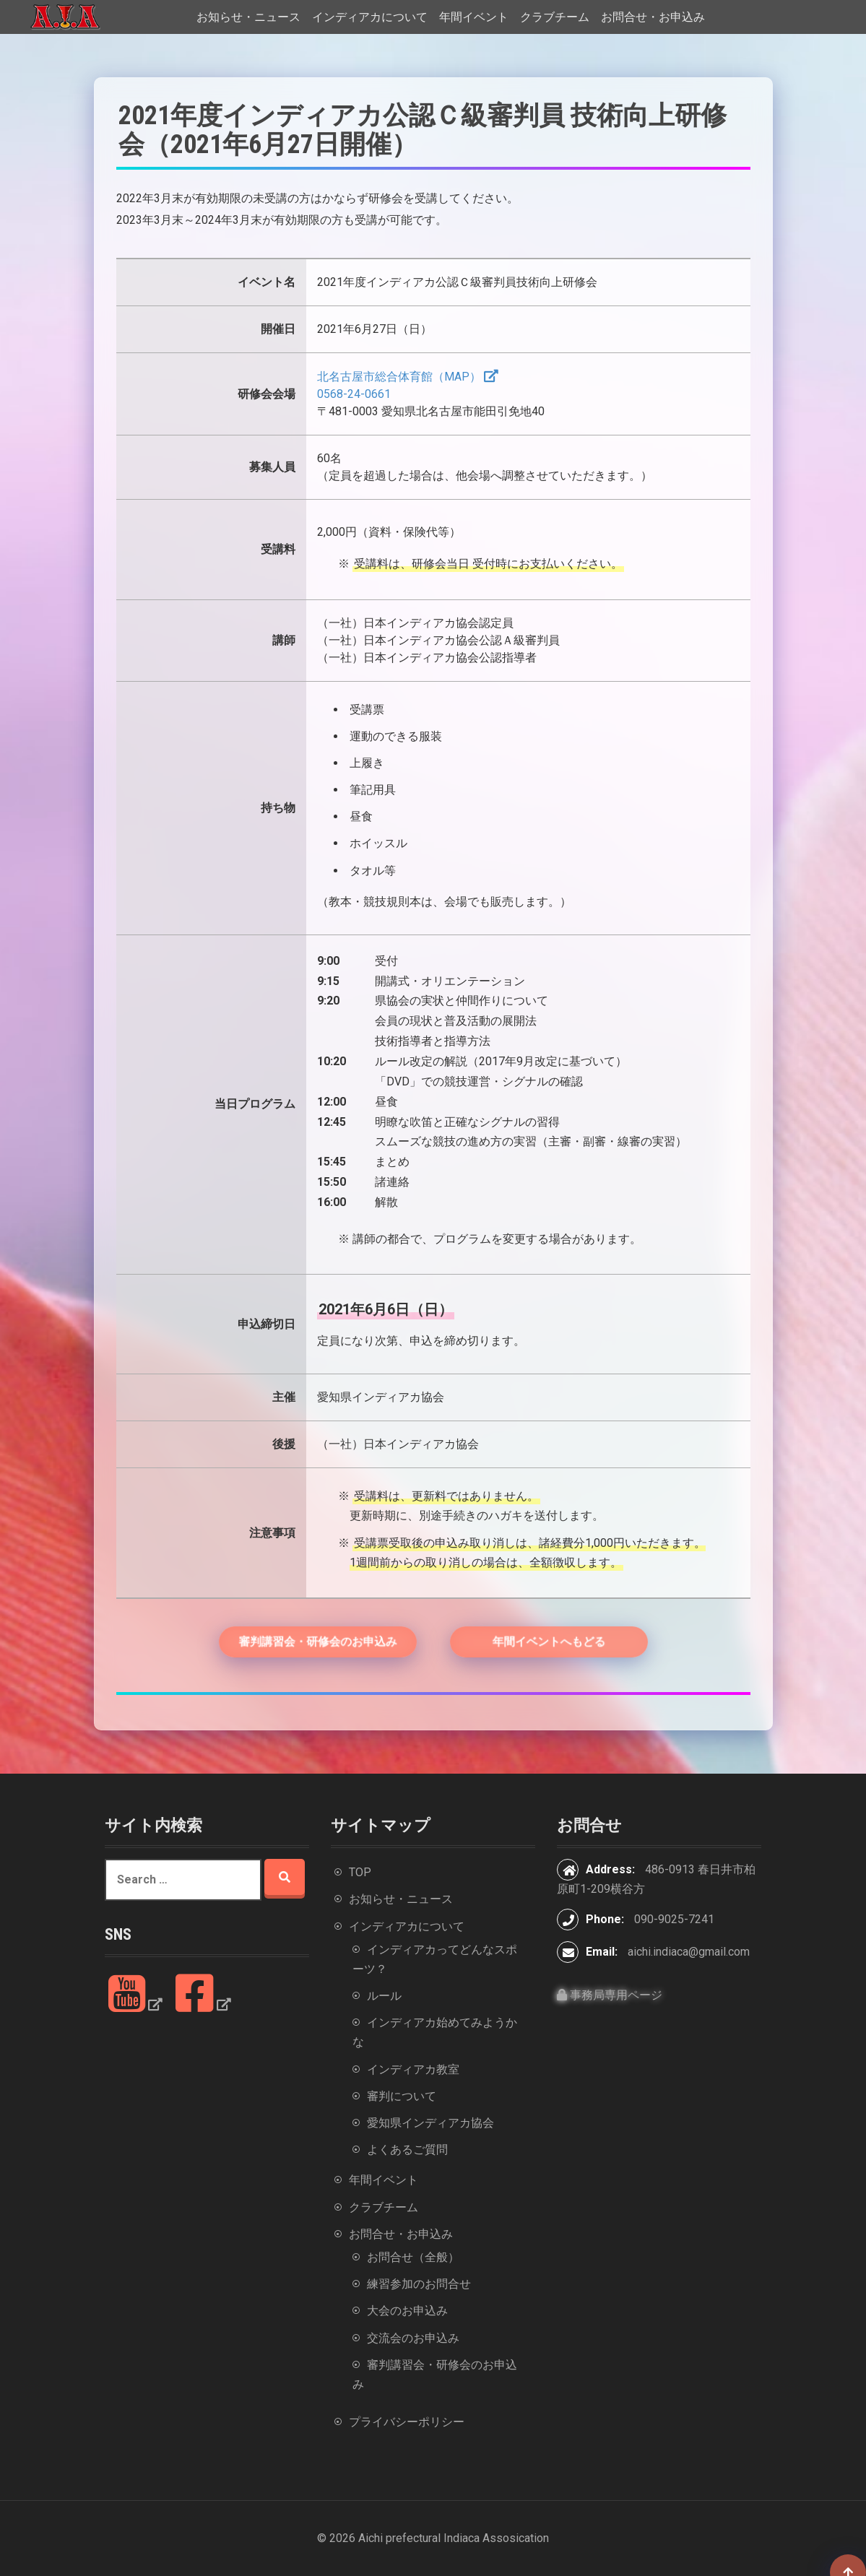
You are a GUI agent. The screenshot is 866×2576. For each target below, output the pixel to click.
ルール (384, 1996)
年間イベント (473, 17)
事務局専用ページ (609, 1995)
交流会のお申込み (413, 2338)
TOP (360, 1872)
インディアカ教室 (413, 2069)
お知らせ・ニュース (248, 17)
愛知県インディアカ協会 (430, 2123)
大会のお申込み (407, 2310)
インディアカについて (370, 17)
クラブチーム (554, 17)
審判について (401, 2096)
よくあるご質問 (407, 2149)
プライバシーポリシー (406, 2422)
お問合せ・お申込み (653, 17)
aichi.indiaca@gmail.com (689, 1952)
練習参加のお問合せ (419, 2284)
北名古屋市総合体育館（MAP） (399, 376)
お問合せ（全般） (413, 2257)
